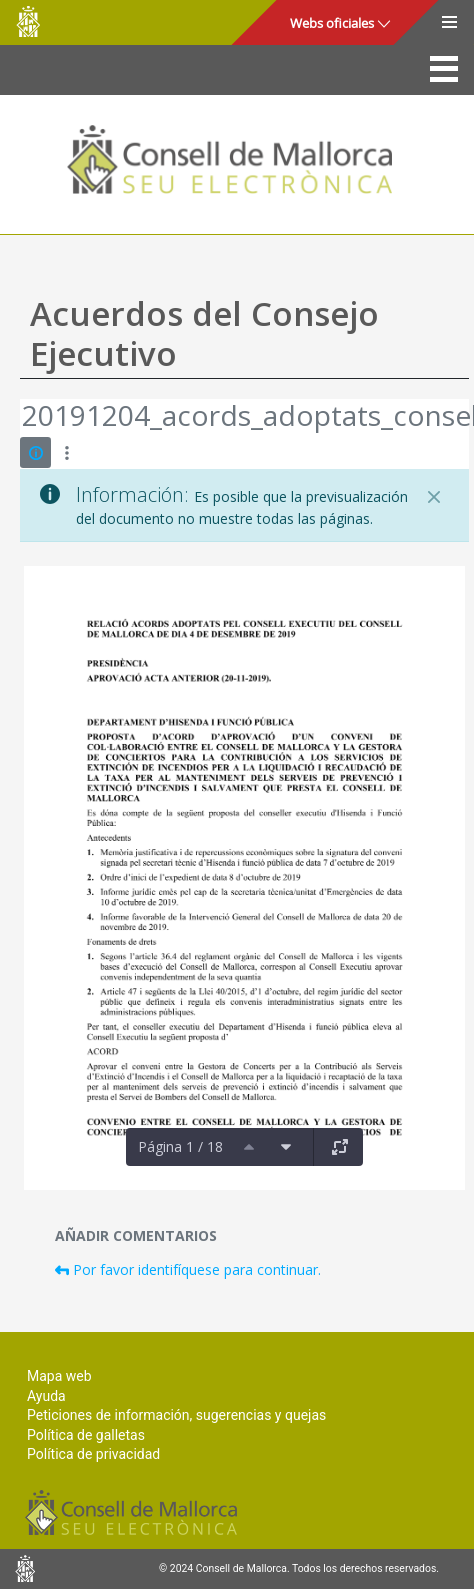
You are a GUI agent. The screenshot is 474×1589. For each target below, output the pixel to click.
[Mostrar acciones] (66, 452)
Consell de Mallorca (28, 21)
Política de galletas (86, 1435)
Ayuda (46, 1396)
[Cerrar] (434, 497)
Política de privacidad (93, 1454)
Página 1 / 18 (180, 1146)
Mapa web (59, 1376)
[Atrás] (21, 418)
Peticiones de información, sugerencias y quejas (176, 1415)
